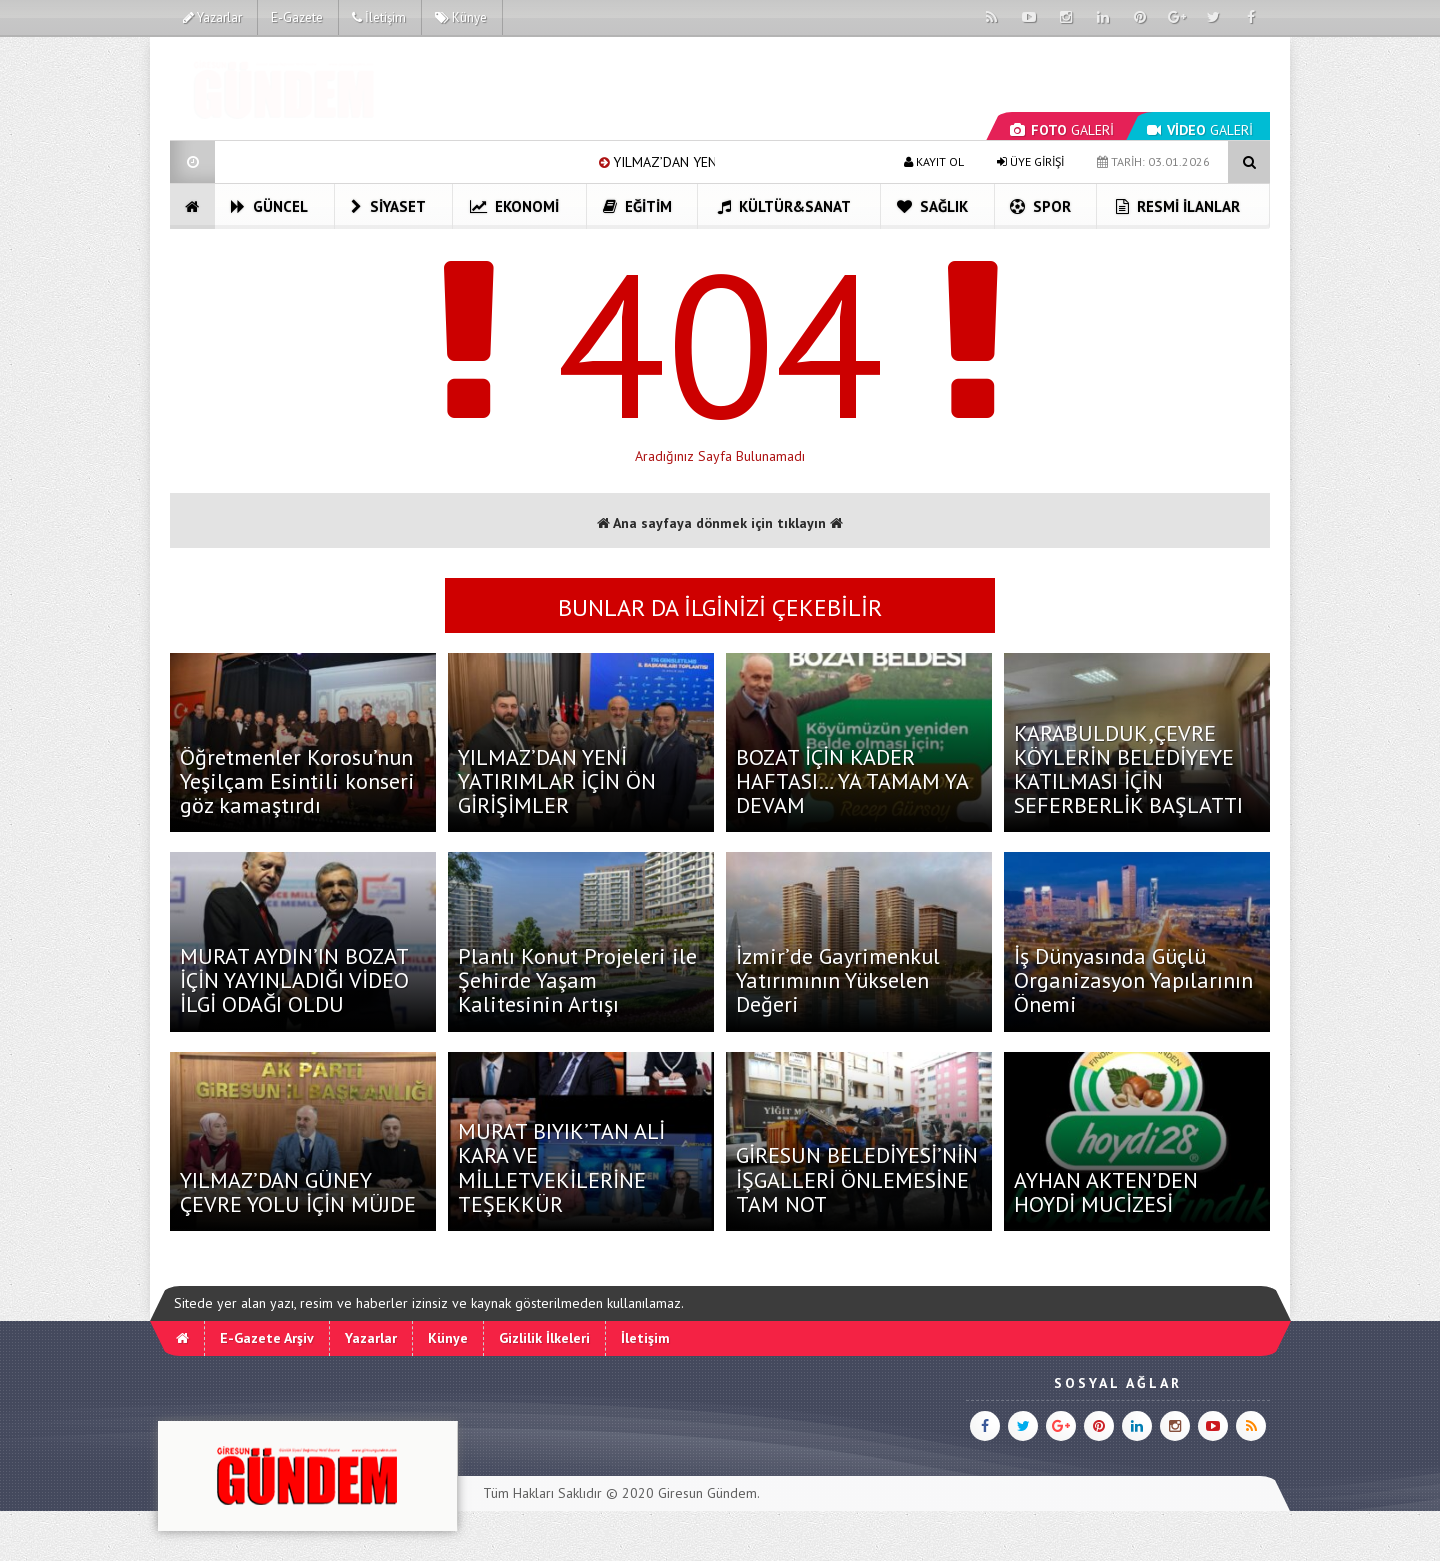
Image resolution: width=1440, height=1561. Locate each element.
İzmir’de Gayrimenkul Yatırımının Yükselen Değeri (838, 980)
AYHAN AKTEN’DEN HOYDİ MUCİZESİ (1106, 1192)
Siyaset (388, 206)
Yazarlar (212, 17)
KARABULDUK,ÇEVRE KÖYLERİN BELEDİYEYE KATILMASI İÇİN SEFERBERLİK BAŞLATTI (1128, 769)
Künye (461, 17)
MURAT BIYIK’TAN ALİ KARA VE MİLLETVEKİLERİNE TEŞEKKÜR (561, 1167)
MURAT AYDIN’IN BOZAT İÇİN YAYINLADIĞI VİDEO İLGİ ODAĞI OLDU (294, 980)
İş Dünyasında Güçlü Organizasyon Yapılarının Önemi (1133, 980)
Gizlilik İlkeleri (544, 1338)
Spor (1040, 206)
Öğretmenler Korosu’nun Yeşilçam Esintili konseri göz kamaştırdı (297, 781)
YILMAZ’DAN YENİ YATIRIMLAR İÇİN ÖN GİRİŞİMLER (557, 781)
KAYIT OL (934, 161)
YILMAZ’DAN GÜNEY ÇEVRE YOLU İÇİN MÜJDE (298, 1192)
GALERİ (1062, 130)
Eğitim (637, 206)
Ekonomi (514, 206)
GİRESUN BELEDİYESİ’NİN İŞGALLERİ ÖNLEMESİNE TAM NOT (857, 1179)
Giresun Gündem (707, 1493)
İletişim (379, 17)
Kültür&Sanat (784, 206)
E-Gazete (297, 17)
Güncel (269, 206)
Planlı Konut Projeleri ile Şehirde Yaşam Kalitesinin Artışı (577, 980)
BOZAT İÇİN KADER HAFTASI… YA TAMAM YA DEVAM (852, 781)
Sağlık (932, 206)
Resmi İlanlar (1178, 206)
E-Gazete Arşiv (267, 1338)
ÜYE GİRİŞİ (1030, 161)
